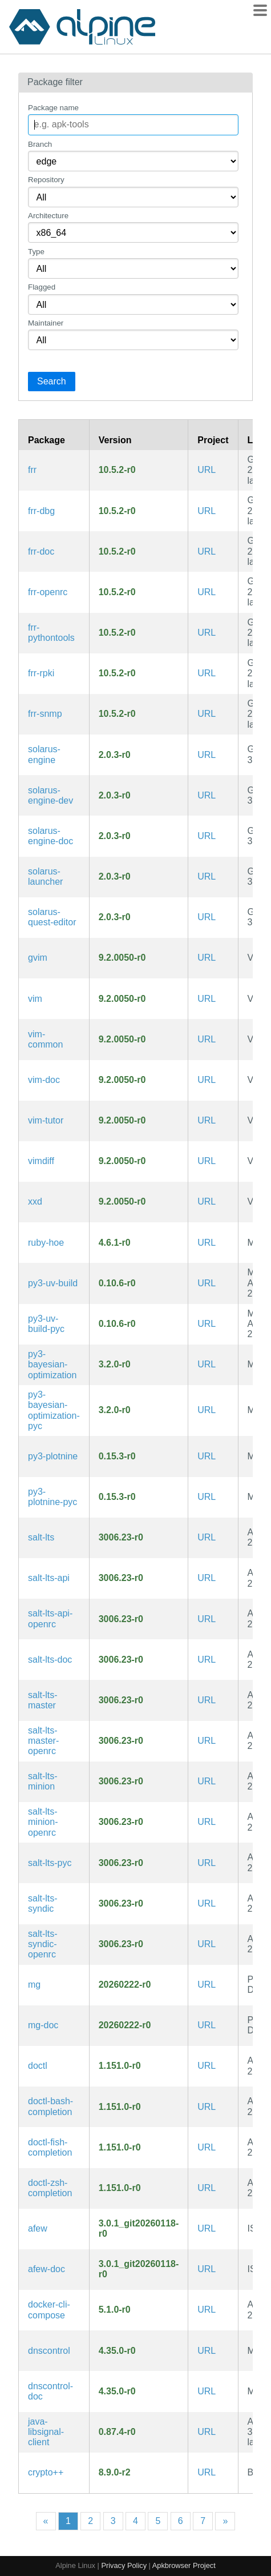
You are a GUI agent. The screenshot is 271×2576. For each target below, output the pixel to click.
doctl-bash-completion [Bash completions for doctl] (50, 2106)
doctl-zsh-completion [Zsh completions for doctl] (50, 2188)
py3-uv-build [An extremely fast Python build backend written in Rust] (53, 1283)
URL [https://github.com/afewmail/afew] (206, 2228)
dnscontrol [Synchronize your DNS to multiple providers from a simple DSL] (49, 2351)
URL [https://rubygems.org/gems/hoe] (206, 1242)
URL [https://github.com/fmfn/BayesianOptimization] (206, 1364)
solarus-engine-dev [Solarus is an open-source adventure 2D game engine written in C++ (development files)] (50, 795)
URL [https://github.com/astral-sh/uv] (206, 1283)
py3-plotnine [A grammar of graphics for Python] (53, 1456)
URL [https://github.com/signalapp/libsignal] (206, 2432)
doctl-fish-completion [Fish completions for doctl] (50, 2147)
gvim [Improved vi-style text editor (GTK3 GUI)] (37, 957)
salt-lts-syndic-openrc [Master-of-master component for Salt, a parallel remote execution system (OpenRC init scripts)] (43, 1944)
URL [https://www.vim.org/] (206, 957)
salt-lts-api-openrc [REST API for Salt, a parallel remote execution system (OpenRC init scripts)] (50, 1618)
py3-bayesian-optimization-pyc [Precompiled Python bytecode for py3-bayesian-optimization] (54, 1410)
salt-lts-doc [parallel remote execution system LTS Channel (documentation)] (50, 1659)
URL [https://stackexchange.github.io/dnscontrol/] (206, 2351)
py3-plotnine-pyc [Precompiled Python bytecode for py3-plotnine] (52, 1497)
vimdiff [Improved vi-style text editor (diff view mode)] (41, 1161)
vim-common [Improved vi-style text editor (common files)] (45, 1039)
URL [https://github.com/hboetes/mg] (206, 1984)
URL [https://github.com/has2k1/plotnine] (206, 1456)
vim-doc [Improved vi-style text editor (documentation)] (44, 1080)
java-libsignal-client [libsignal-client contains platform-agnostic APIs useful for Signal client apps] (46, 2432)
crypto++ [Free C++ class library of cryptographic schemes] (45, 2472)
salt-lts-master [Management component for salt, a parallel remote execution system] (43, 1700)
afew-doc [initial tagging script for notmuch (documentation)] (46, 2269)
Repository (46, 179)
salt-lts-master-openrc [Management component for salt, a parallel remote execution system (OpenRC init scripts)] (43, 1741)
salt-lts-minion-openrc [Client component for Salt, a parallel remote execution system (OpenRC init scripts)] (43, 1822)
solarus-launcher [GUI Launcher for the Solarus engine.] (45, 876)
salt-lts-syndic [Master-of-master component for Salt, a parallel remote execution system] (43, 1903)
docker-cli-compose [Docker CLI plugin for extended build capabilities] (49, 2310)
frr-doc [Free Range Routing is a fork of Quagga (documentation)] (41, 551)
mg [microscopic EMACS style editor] (34, 1984)
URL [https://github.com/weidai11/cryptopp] (206, 2472)
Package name (53, 107)
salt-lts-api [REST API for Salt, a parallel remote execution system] (49, 1578)
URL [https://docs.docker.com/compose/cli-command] (206, 2309)
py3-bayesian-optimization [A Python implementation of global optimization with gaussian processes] (52, 1364)
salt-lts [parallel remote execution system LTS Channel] (41, 1537)
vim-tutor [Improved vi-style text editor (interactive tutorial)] (45, 1120)
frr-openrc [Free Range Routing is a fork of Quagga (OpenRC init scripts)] (47, 592)
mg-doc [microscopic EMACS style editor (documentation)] (43, 2025)
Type (36, 251)
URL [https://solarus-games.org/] (206, 755)
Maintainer (45, 323)
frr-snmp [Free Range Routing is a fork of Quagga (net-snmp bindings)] (45, 714)
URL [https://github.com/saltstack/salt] (206, 1537)
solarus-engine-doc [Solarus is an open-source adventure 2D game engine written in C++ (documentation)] (50, 836)
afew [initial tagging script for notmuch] (37, 2228)
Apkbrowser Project (184, 2565)
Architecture (48, 215)
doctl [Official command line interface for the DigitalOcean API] (37, 2066)
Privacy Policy (124, 2565)
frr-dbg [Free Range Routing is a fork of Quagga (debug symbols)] (41, 511)
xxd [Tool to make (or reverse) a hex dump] (35, 1201)
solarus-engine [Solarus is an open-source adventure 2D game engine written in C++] (44, 754)
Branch (40, 144)
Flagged (41, 287)
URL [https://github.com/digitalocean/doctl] (206, 2066)
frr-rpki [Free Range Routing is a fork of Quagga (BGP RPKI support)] (41, 673)
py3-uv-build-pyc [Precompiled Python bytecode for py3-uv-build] (46, 1324)
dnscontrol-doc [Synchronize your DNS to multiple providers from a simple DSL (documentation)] (50, 2391)
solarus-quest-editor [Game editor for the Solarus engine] (52, 917)
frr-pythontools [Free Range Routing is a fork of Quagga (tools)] (51, 633)
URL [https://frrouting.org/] (206, 470)
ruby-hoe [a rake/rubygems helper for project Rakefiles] (46, 1242)
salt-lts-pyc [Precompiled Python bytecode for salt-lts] (49, 1863)
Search (51, 381)
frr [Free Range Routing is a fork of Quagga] (32, 470)
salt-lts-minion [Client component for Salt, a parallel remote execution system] (43, 1781)
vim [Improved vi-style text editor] (35, 999)
